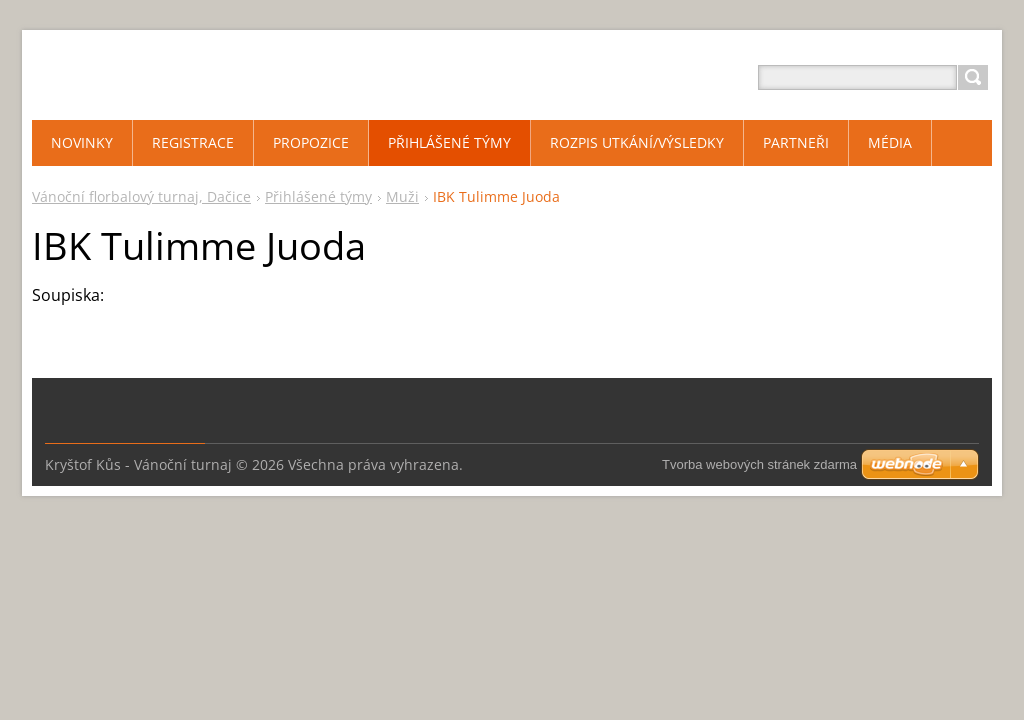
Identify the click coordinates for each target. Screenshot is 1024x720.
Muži (402, 196)
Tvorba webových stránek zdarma (759, 464)
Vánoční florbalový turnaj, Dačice (141, 196)
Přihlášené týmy (318, 196)
